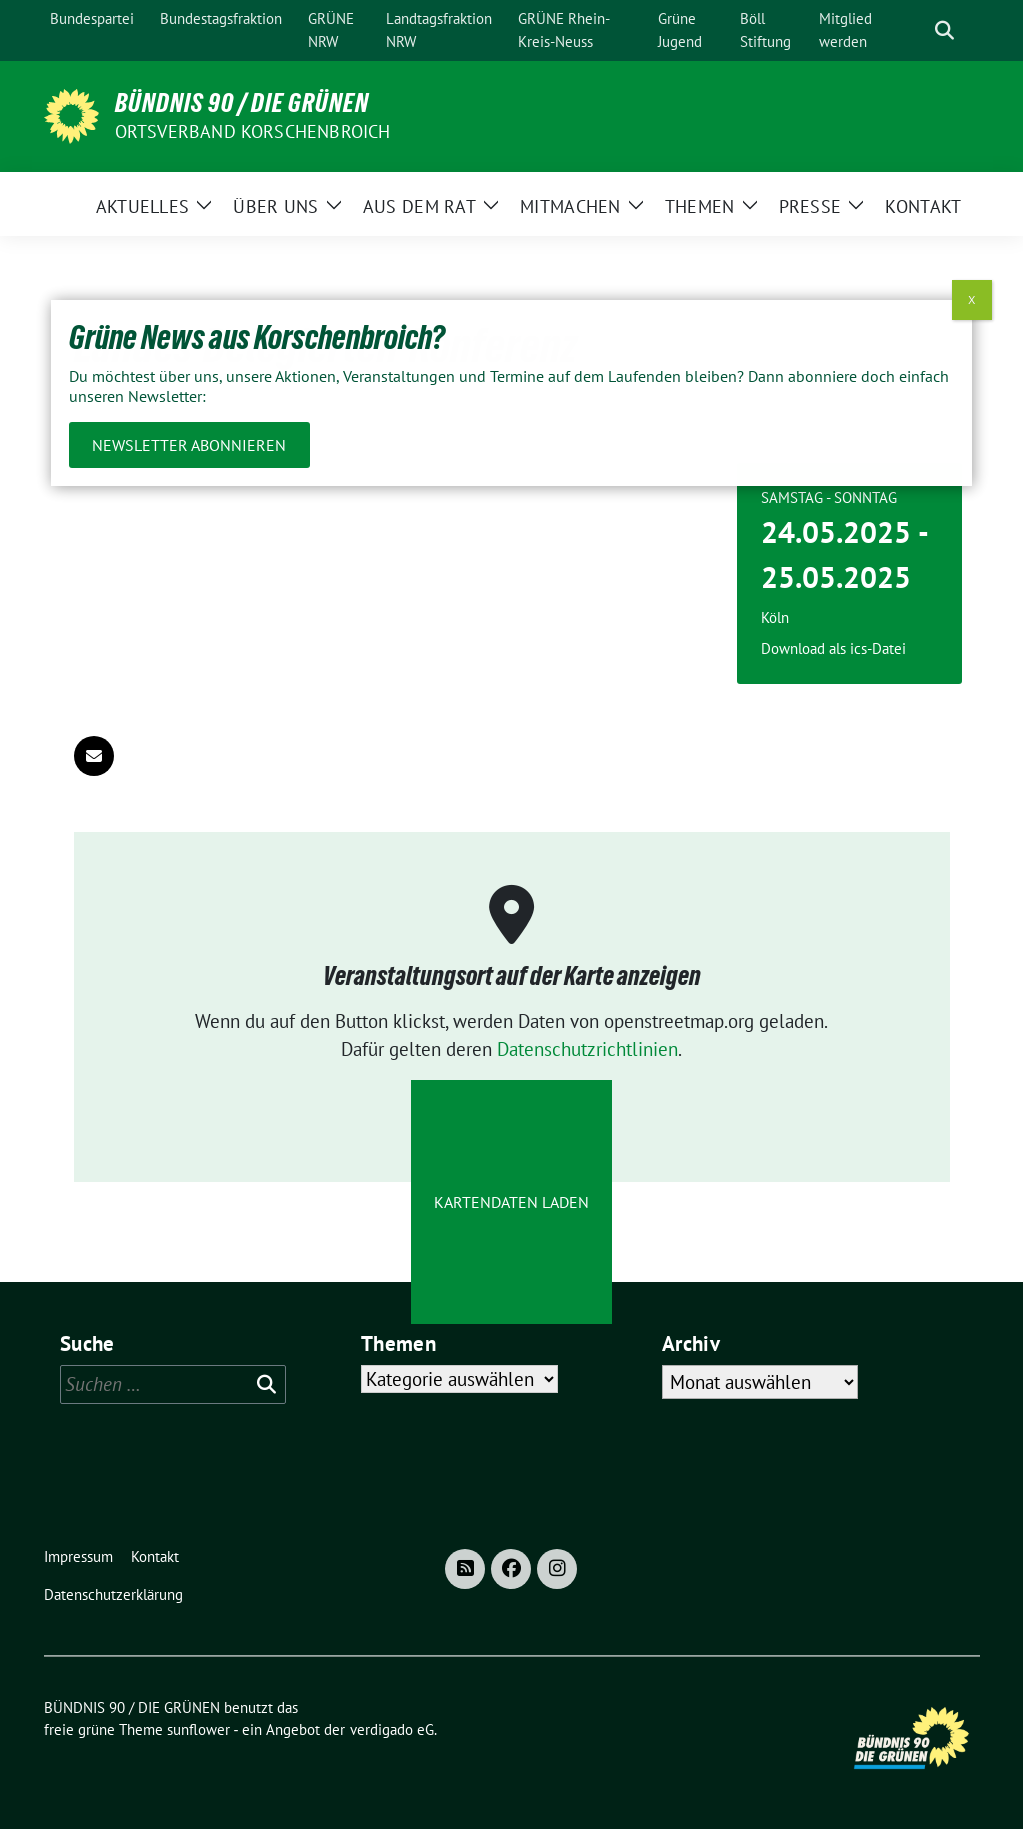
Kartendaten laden (511, 1202)
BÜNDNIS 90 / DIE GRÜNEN (242, 103)
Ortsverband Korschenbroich (253, 131)
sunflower (198, 1729)
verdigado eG (392, 1729)
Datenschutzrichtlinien (587, 1049)
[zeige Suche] (944, 30)
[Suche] (916, 30)
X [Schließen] (971, 299)
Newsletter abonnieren (189, 445)
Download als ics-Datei (833, 648)
